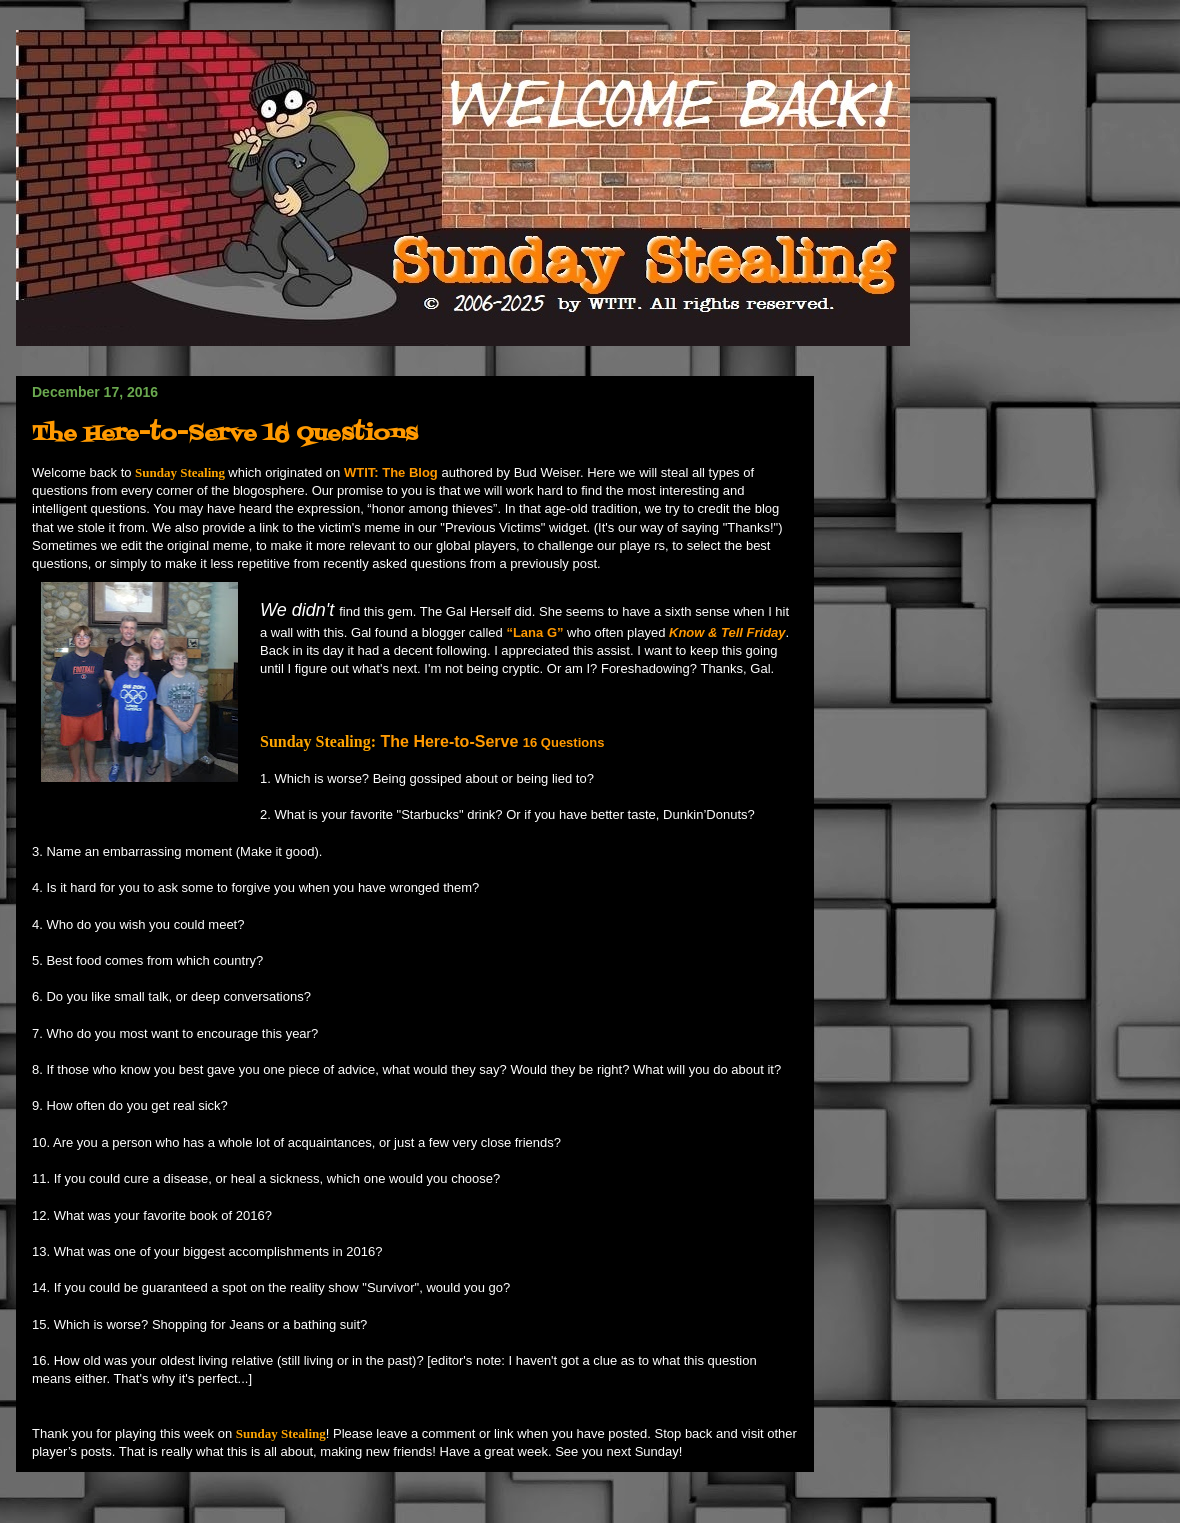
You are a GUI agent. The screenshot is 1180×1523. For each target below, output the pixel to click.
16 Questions (565, 742)
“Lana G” (534, 632)
